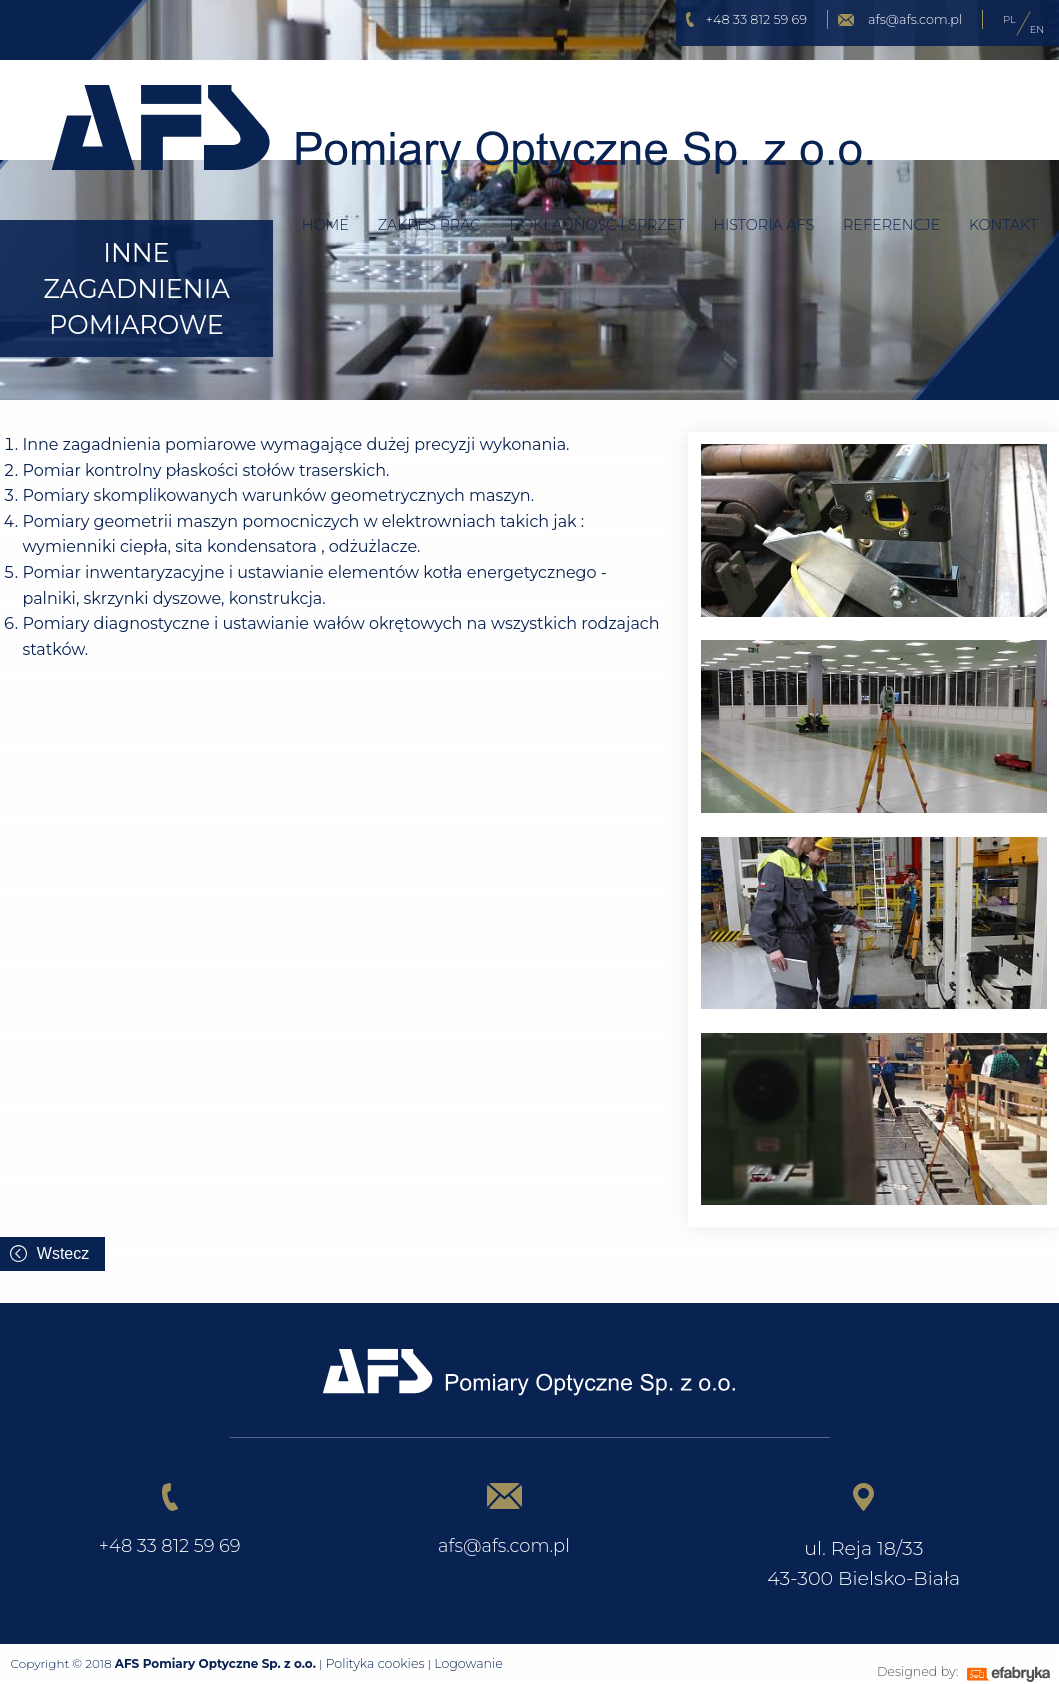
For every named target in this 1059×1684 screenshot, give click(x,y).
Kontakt (1003, 185)
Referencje (891, 185)
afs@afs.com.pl (915, 19)
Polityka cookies (372, 1664)
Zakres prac (429, 185)
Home (325, 185)
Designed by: (906, 1664)
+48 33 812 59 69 (756, 19)
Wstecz (63, 1253)
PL (1009, 19)
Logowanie (461, 1664)
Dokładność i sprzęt (596, 185)
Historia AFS (763, 185)
